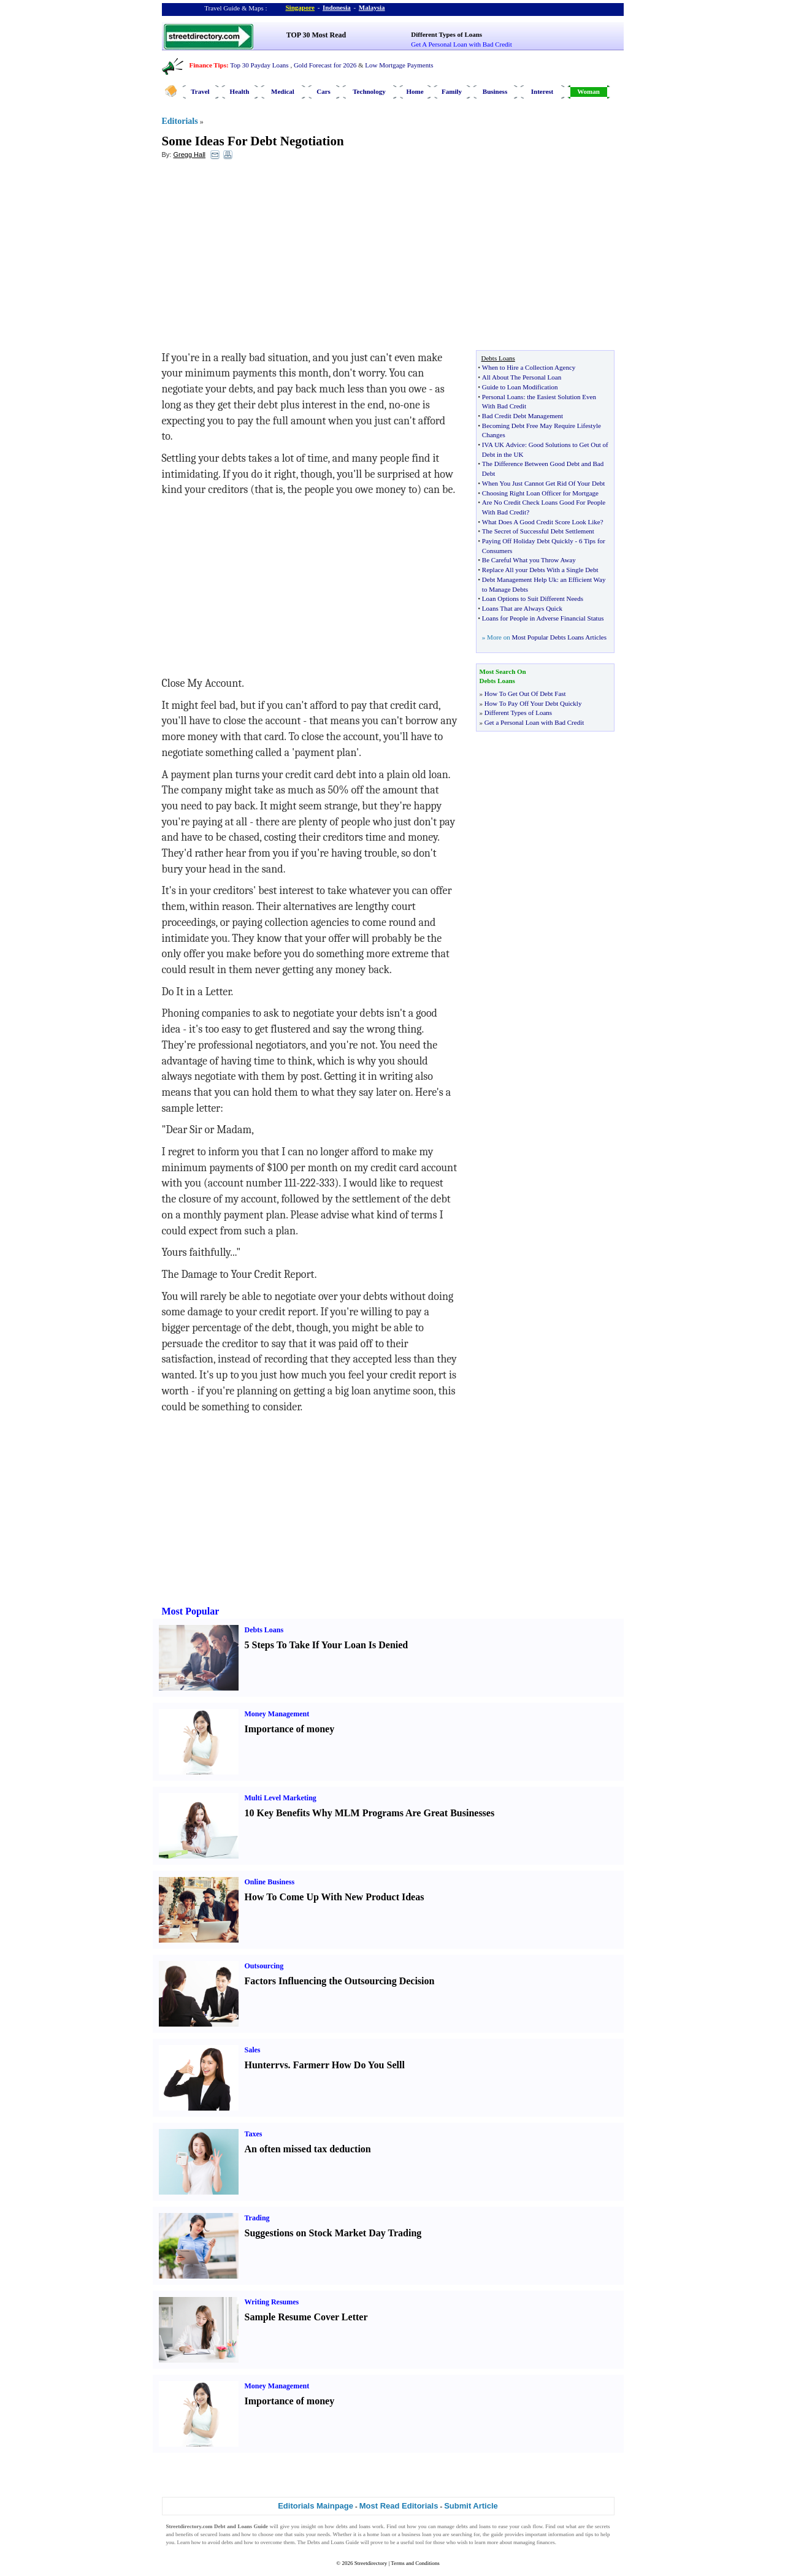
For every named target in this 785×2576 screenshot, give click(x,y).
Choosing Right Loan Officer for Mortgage (540, 493)
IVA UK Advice (503, 444)
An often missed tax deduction (308, 2149)
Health (240, 91)
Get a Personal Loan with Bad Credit (534, 722)
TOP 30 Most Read (316, 35)
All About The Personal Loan (521, 377)
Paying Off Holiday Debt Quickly (527, 541)
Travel (200, 91)
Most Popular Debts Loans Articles (559, 637)
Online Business (270, 1882)
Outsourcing (264, 1966)
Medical (282, 91)
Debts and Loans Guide (333, 2542)
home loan (378, 2534)
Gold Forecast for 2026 (325, 65)
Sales (253, 2050)
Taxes (253, 2134)
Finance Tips (208, 65)
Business (495, 91)
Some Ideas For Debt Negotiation (253, 141)
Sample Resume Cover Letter (306, 2317)
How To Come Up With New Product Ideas (334, 1897)
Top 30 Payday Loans (259, 65)
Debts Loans (264, 1630)
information (561, 2534)
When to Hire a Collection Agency (528, 367)
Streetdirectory (370, 2563)
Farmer (309, 2065)
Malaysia (372, 7)
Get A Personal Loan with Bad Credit (461, 44)
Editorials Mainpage (315, 2505)
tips (589, 2534)
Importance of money (290, 1729)
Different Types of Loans (446, 34)
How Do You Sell (367, 2065)
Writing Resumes (272, 2302)
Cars (323, 91)
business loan (416, 2534)
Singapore (300, 7)
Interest (542, 91)
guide (497, 2534)
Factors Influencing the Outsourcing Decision (340, 1981)
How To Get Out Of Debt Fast (525, 693)
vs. (284, 2065)
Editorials (180, 121)
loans (364, 2526)
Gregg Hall (189, 154)
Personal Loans (503, 396)
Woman (588, 91)
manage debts (452, 2526)
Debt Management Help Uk (519, 579)
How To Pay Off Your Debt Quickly (533, 703)
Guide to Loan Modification (520, 387)
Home (414, 91)
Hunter (260, 2065)
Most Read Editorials (398, 2505)
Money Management (277, 1714)
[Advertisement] (262, 258)
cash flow (532, 2526)
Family (452, 91)
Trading (257, 2218)
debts (342, 2526)
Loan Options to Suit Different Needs (532, 598)
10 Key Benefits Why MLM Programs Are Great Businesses (370, 1813)
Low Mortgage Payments (399, 65)
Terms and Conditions (415, 2563)
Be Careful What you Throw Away (529, 560)
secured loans (216, 2534)
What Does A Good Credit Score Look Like (541, 522)
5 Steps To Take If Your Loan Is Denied (326, 1645)
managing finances (534, 2542)
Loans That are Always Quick (522, 608)
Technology (369, 91)
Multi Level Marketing (280, 1798)
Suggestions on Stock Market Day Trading (333, 2233)
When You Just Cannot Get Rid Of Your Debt (543, 483)
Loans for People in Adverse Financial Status (543, 618)
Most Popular (191, 1611)
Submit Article (471, 2505)
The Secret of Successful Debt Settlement (538, 531)
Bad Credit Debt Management (522, 415)
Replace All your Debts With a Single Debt (540, 569)
